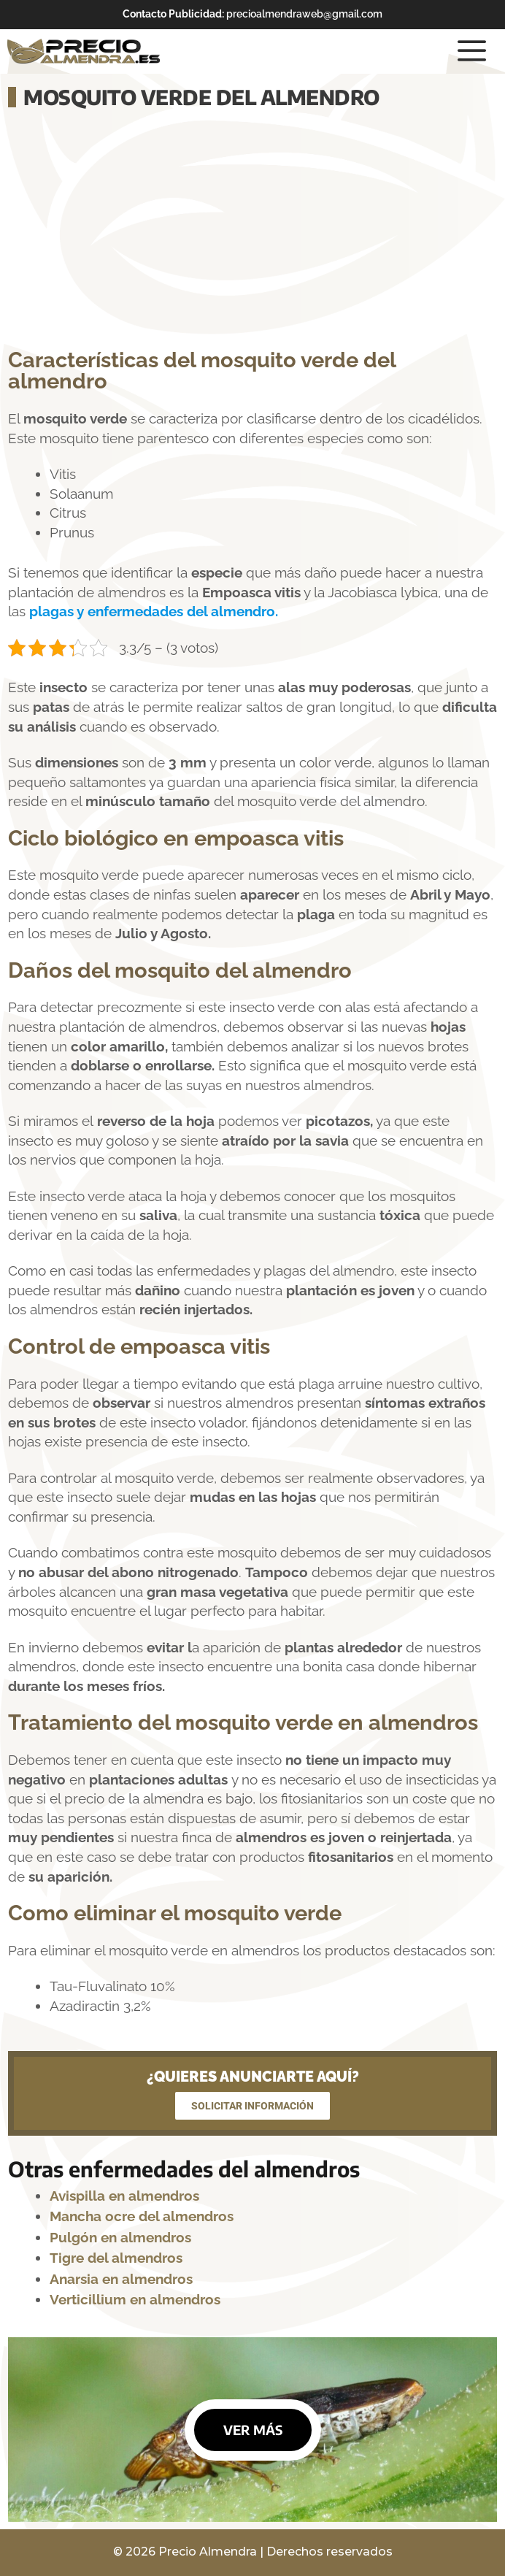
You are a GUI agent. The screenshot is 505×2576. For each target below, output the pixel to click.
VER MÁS (252, 2429)
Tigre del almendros (116, 2258)
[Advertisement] (252, 231)
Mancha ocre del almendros (142, 2216)
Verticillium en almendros (135, 2299)
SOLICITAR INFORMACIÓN (252, 2106)
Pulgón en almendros (120, 2237)
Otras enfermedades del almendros (184, 2168)
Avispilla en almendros (126, 2196)
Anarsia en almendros (121, 2279)
